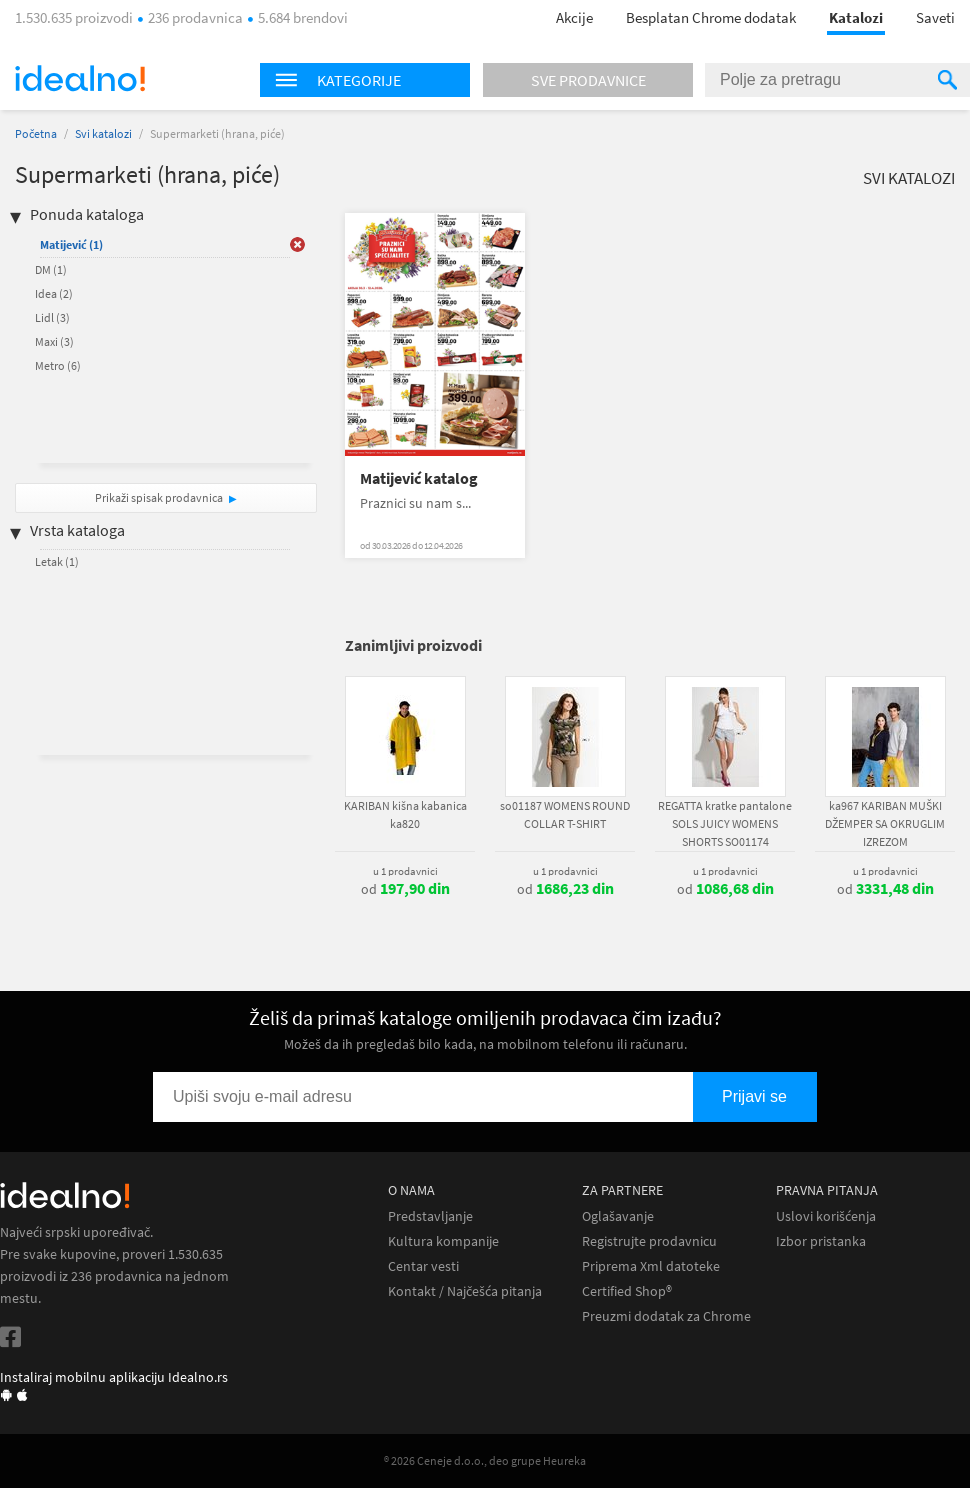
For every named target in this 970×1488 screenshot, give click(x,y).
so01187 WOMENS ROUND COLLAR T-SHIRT (565, 814)
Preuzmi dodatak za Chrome (666, 1316)
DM (51, 269)
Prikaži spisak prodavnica (159, 497)
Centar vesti (423, 1266)
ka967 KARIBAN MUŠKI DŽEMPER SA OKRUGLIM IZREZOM (885, 823)
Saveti (935, 17)
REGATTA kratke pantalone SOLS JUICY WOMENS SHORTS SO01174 (725, 823)
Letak (57, 561)
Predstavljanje (430, 1216)
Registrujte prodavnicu (649, 1241)
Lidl (52, 317)
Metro (58, 365)
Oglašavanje (618, 1216)
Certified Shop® (627, 1291)
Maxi (54, 341)
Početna (36, 133)
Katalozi (856, 17)
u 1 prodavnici (405, 871)
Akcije (574, 17)
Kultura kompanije (443, 1241)
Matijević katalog (419, 478)
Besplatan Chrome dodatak (711, 17)
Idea (54, 293)
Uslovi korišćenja (826, 1216)
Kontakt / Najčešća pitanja (465, 1291)
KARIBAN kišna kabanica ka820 (405, 814)
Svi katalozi (103, 133)
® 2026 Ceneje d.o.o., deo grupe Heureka (485, 1460)
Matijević (71, 244)
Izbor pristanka (821, 1241)
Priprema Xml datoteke (651, 1266)
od (405, 889)
